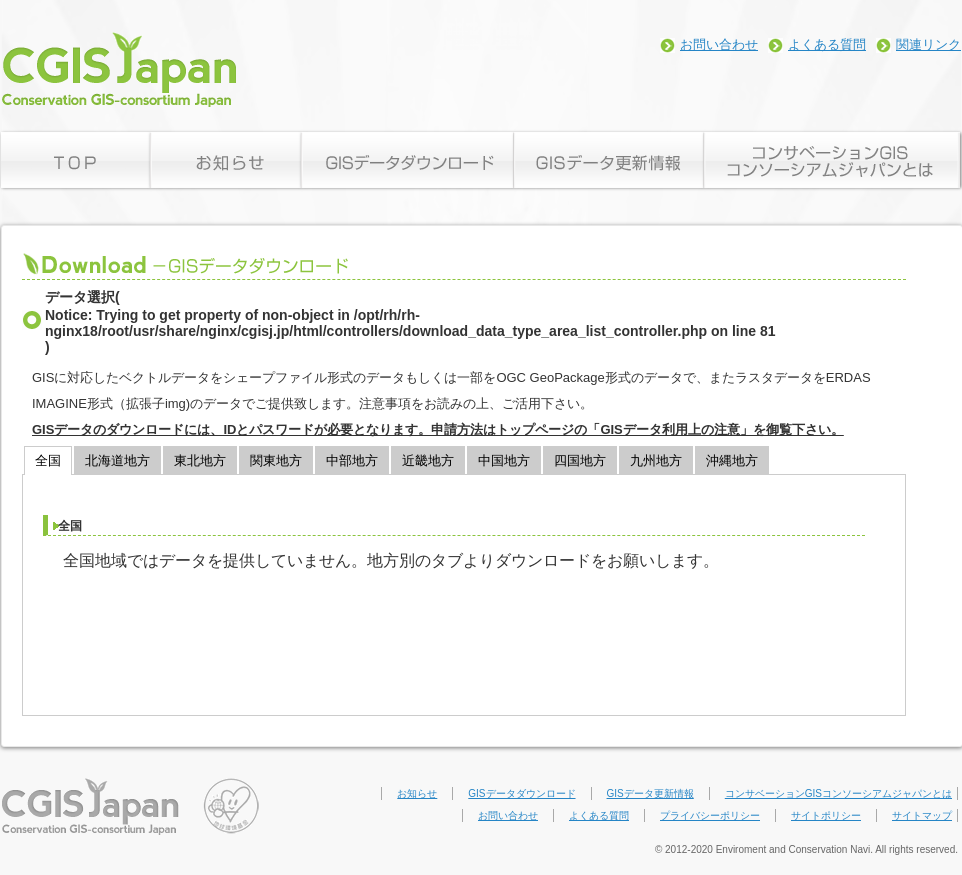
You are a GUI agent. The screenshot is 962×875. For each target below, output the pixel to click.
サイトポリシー (826, 815)
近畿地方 (428, 460)
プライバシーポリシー (710, 815)
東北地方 (200, 460)
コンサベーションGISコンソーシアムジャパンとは (838, 793)
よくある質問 (827, 44)
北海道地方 (117, 460)
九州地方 (656, 460)
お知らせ (417, 793)
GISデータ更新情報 (650, 793)
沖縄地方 (732, 460)
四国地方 (580, 460)
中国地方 (504, 460)
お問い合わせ (719, 44)
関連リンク (928, 44)
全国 (48, 460)
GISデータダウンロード (521, 793)
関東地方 (276, 460)
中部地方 (352, 460)
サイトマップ (922, 815)
